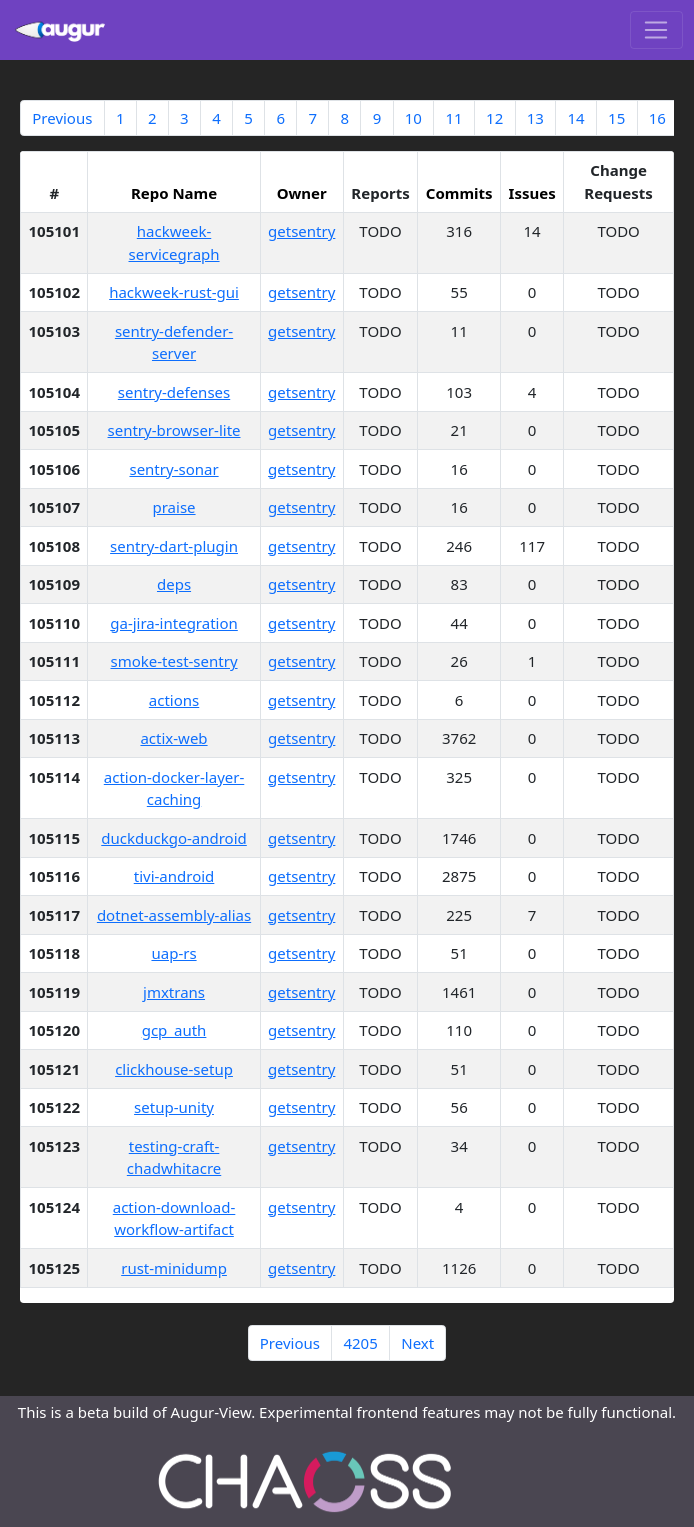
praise (174, 507)
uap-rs (173, 953)
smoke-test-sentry (173, 661)
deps (174, 584)
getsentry (301, 231)
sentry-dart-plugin (174, 546)
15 (616, 118)
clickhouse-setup (174, 1069)
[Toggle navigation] (656, 30)
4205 (360, 1343)
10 (413, 118)
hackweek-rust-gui (174, 292)
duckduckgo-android (174, 838)
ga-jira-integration (174, 623)
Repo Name (174, 193)
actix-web (173, 738)
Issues (532, 193)
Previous (62, 118)
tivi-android (174, 876)
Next (417, 1343)
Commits (459, 193)
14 (575, 118)
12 (494, 118)
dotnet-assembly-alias (174, 915)
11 (453, 118)
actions (174, 700)
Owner (302, 193)
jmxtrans (174, 992)
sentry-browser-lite (174, 430)
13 (535, 118)
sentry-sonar (173, 469)
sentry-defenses (174, 392)
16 (657, 118)
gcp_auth (174, 1030)
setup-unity (174, 1107)
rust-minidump (174, 1268)
